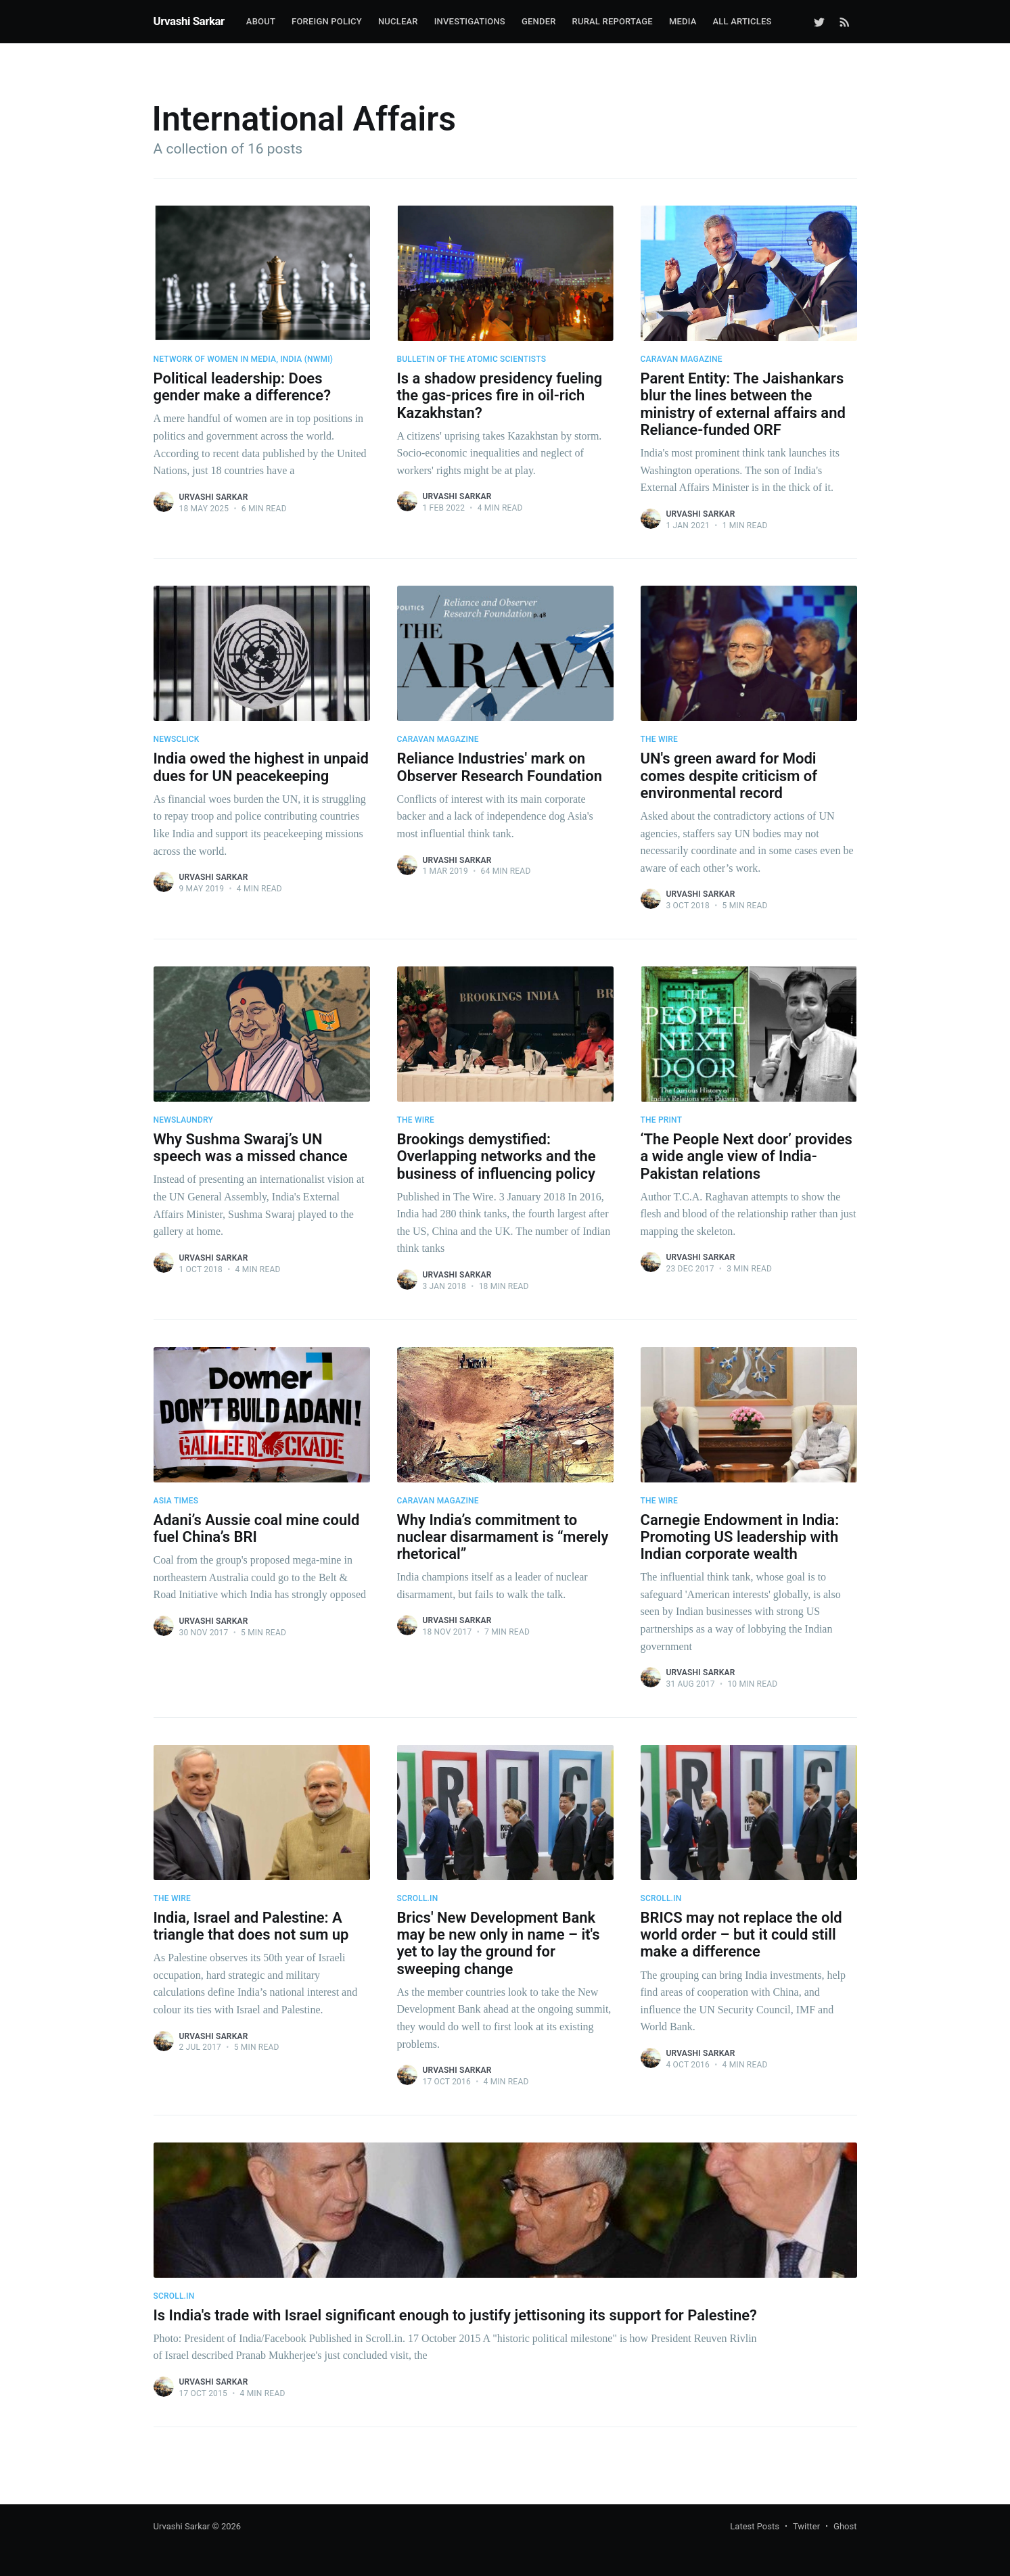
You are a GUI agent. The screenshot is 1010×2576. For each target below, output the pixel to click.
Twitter (806, 2526)
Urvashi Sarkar (189, 21)
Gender (539, 21)
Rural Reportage (612, 21)
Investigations (469, 21)
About (260, 21)
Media (683, 21)
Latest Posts (754, 2526)
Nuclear (398, 21)
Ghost (844, 2526)
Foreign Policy (327, 21)
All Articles (742, 21)
